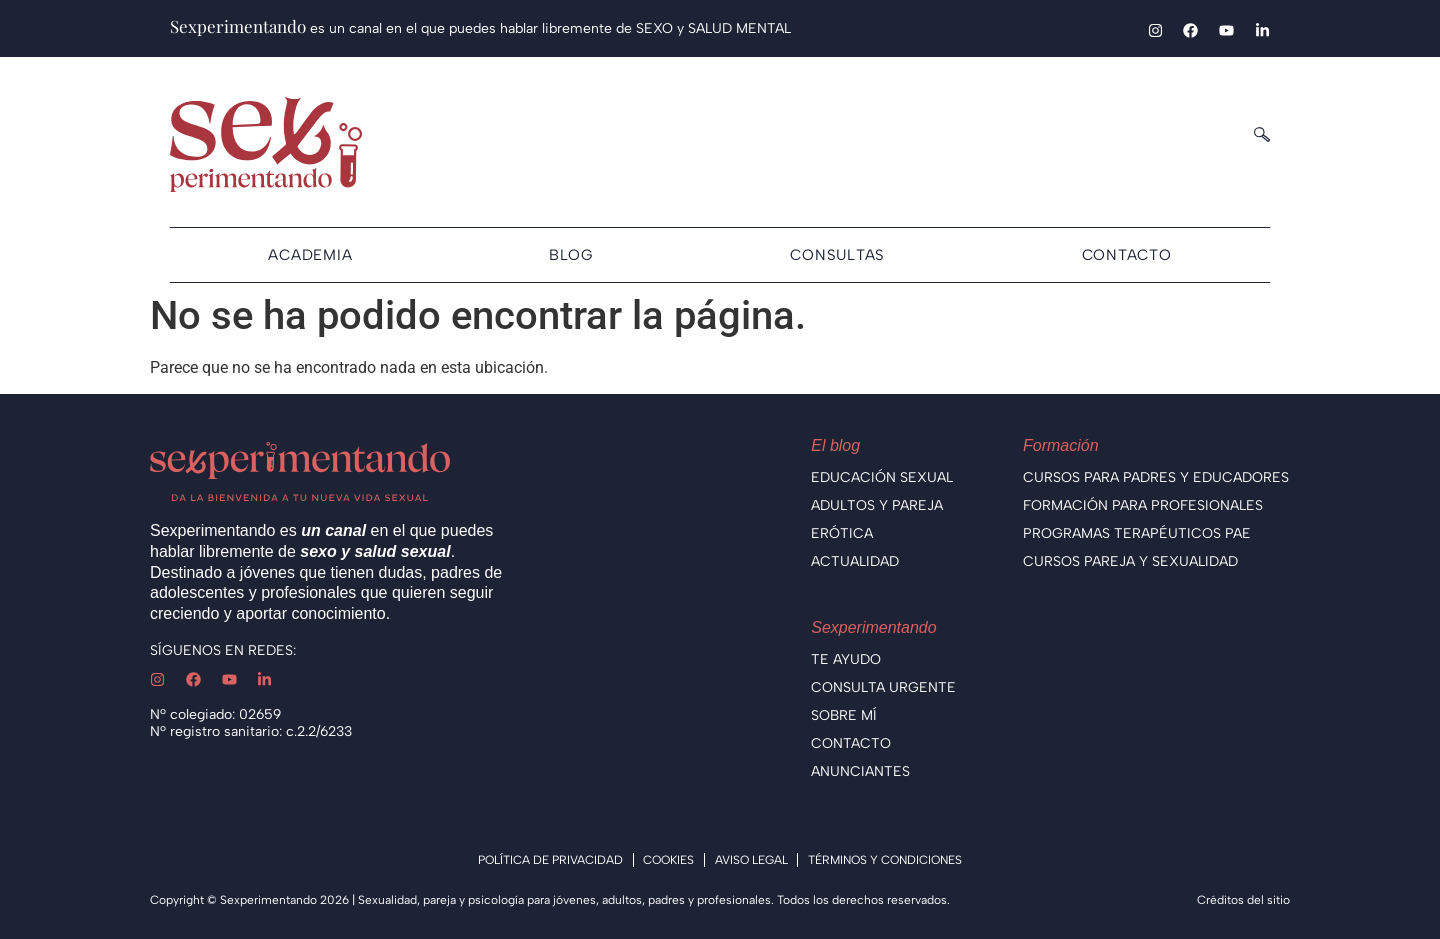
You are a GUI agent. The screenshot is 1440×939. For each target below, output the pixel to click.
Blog (571, 255)
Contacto (1127, 255)
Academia (310, 255)
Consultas (837, 255)
